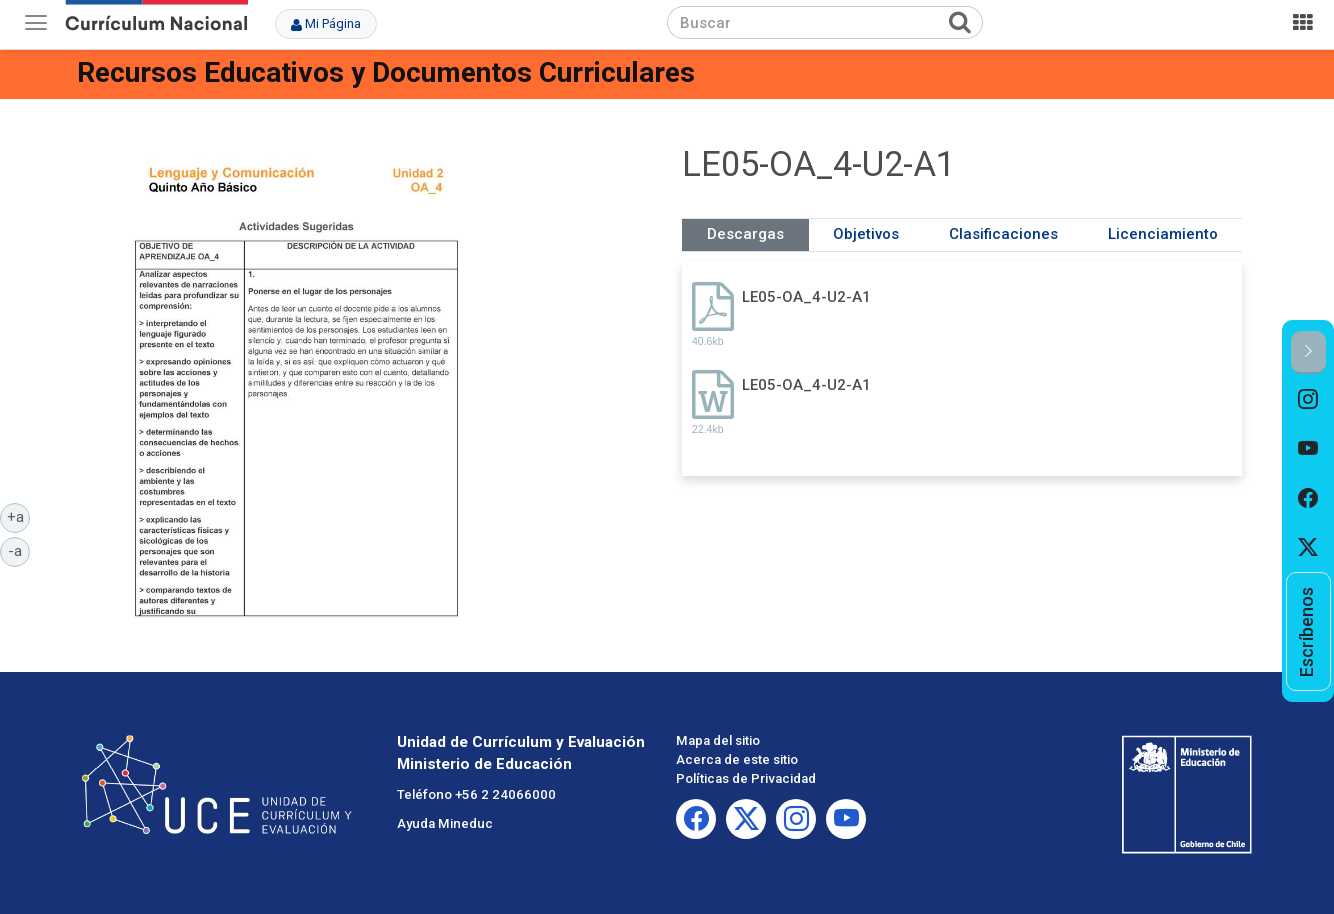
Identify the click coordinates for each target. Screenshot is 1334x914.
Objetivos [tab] (866, 234)
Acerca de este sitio (737, 759)
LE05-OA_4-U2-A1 (806, 297)
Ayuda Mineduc (445, 823)
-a (19, 550)
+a (19, 516)
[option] (1308, 399)
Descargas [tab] (745, 234)
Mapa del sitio (718, 740)
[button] (1308, 352)
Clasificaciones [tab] (1003, 234)
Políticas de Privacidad (746, 778)
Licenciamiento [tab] (1163, 234)
